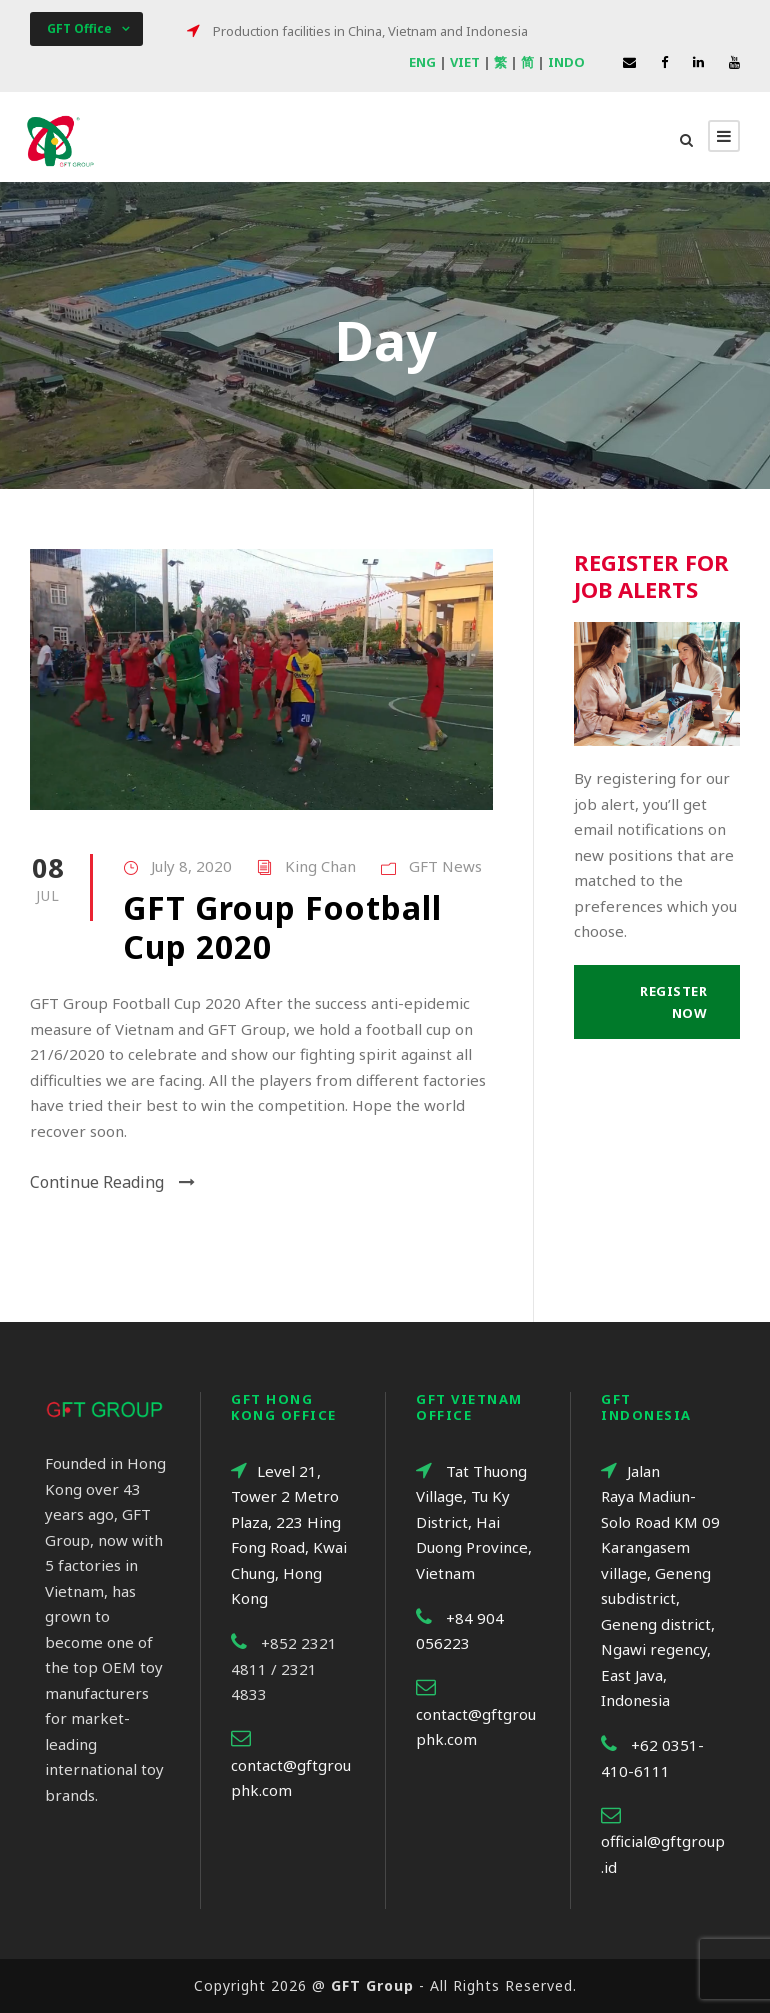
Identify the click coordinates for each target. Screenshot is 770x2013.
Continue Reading (112, 1182)
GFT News (445, 866)
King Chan (320, 866)
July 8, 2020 (191, 866)
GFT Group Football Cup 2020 (282, 926)
